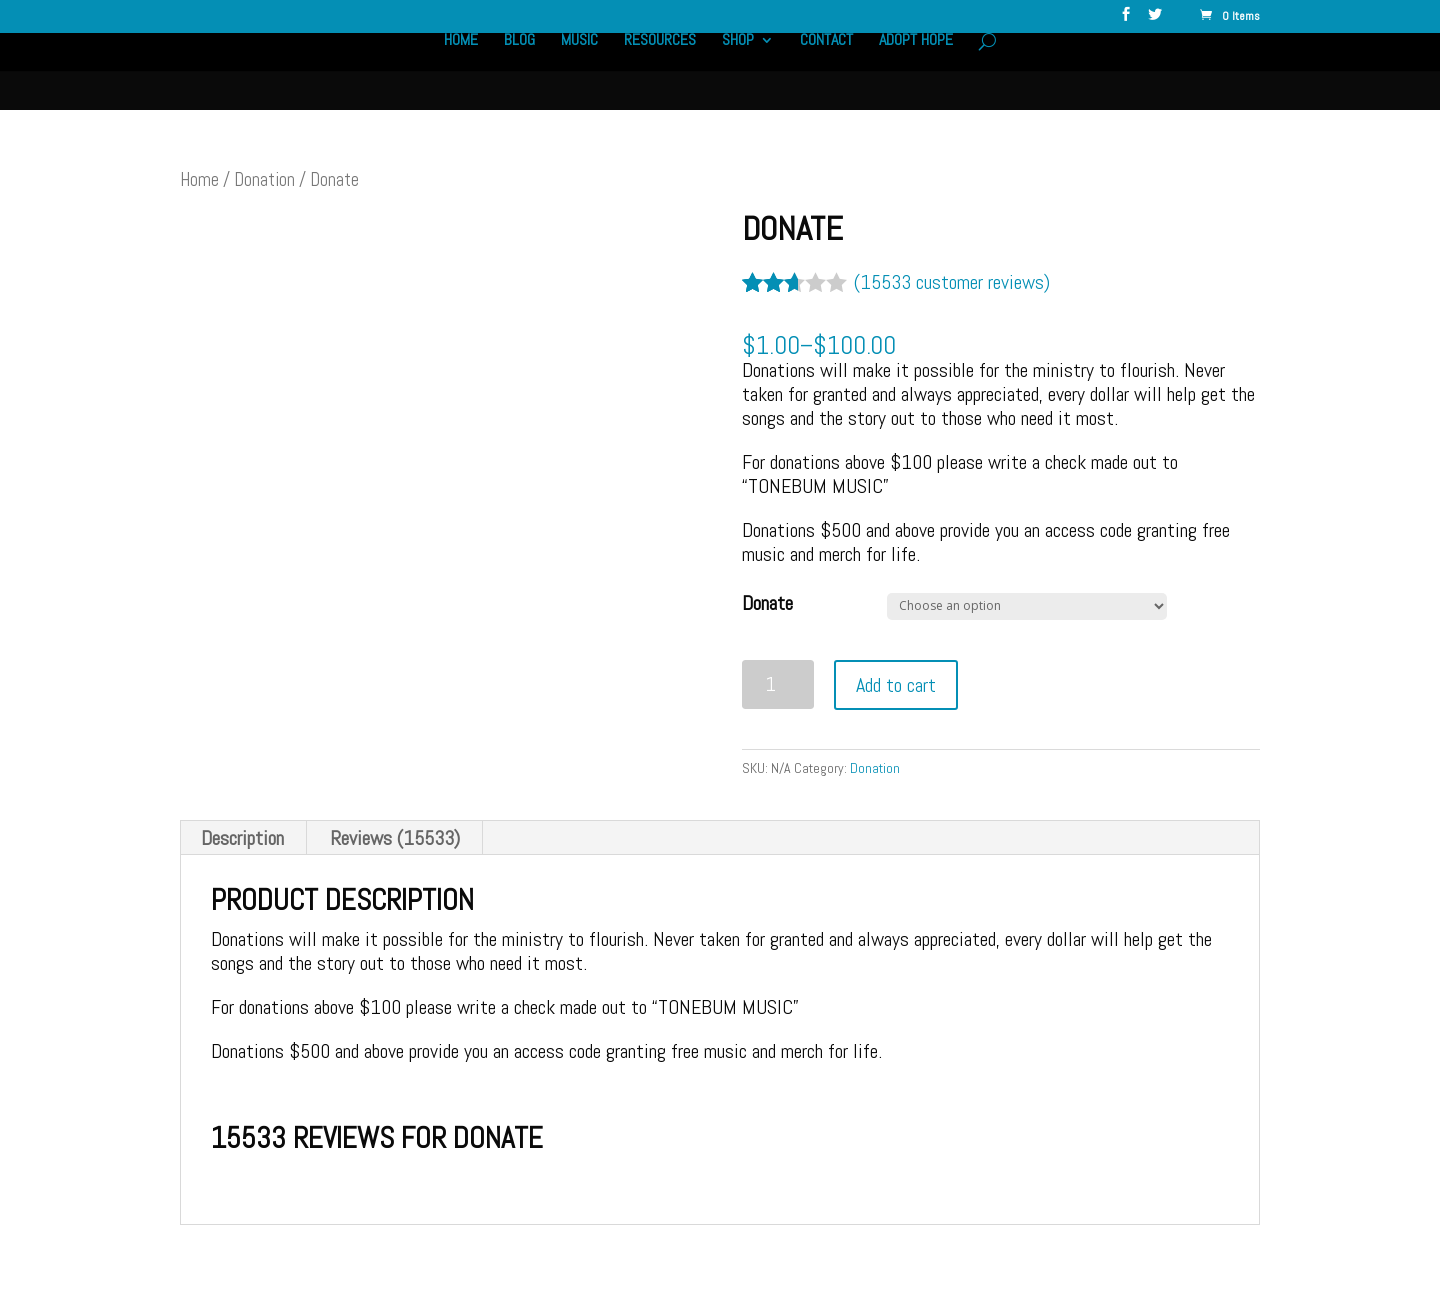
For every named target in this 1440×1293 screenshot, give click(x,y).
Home (457, 67)
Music (577, 67)
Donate (767, 603)
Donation (264, 179)
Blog (516, 67)
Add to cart (896, 685)
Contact (827, 67)
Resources (659, 67)
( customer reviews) (952, 282)
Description (242, 838)
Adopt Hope (918, 67)
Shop (738, 67)
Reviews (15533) (395, 838)
